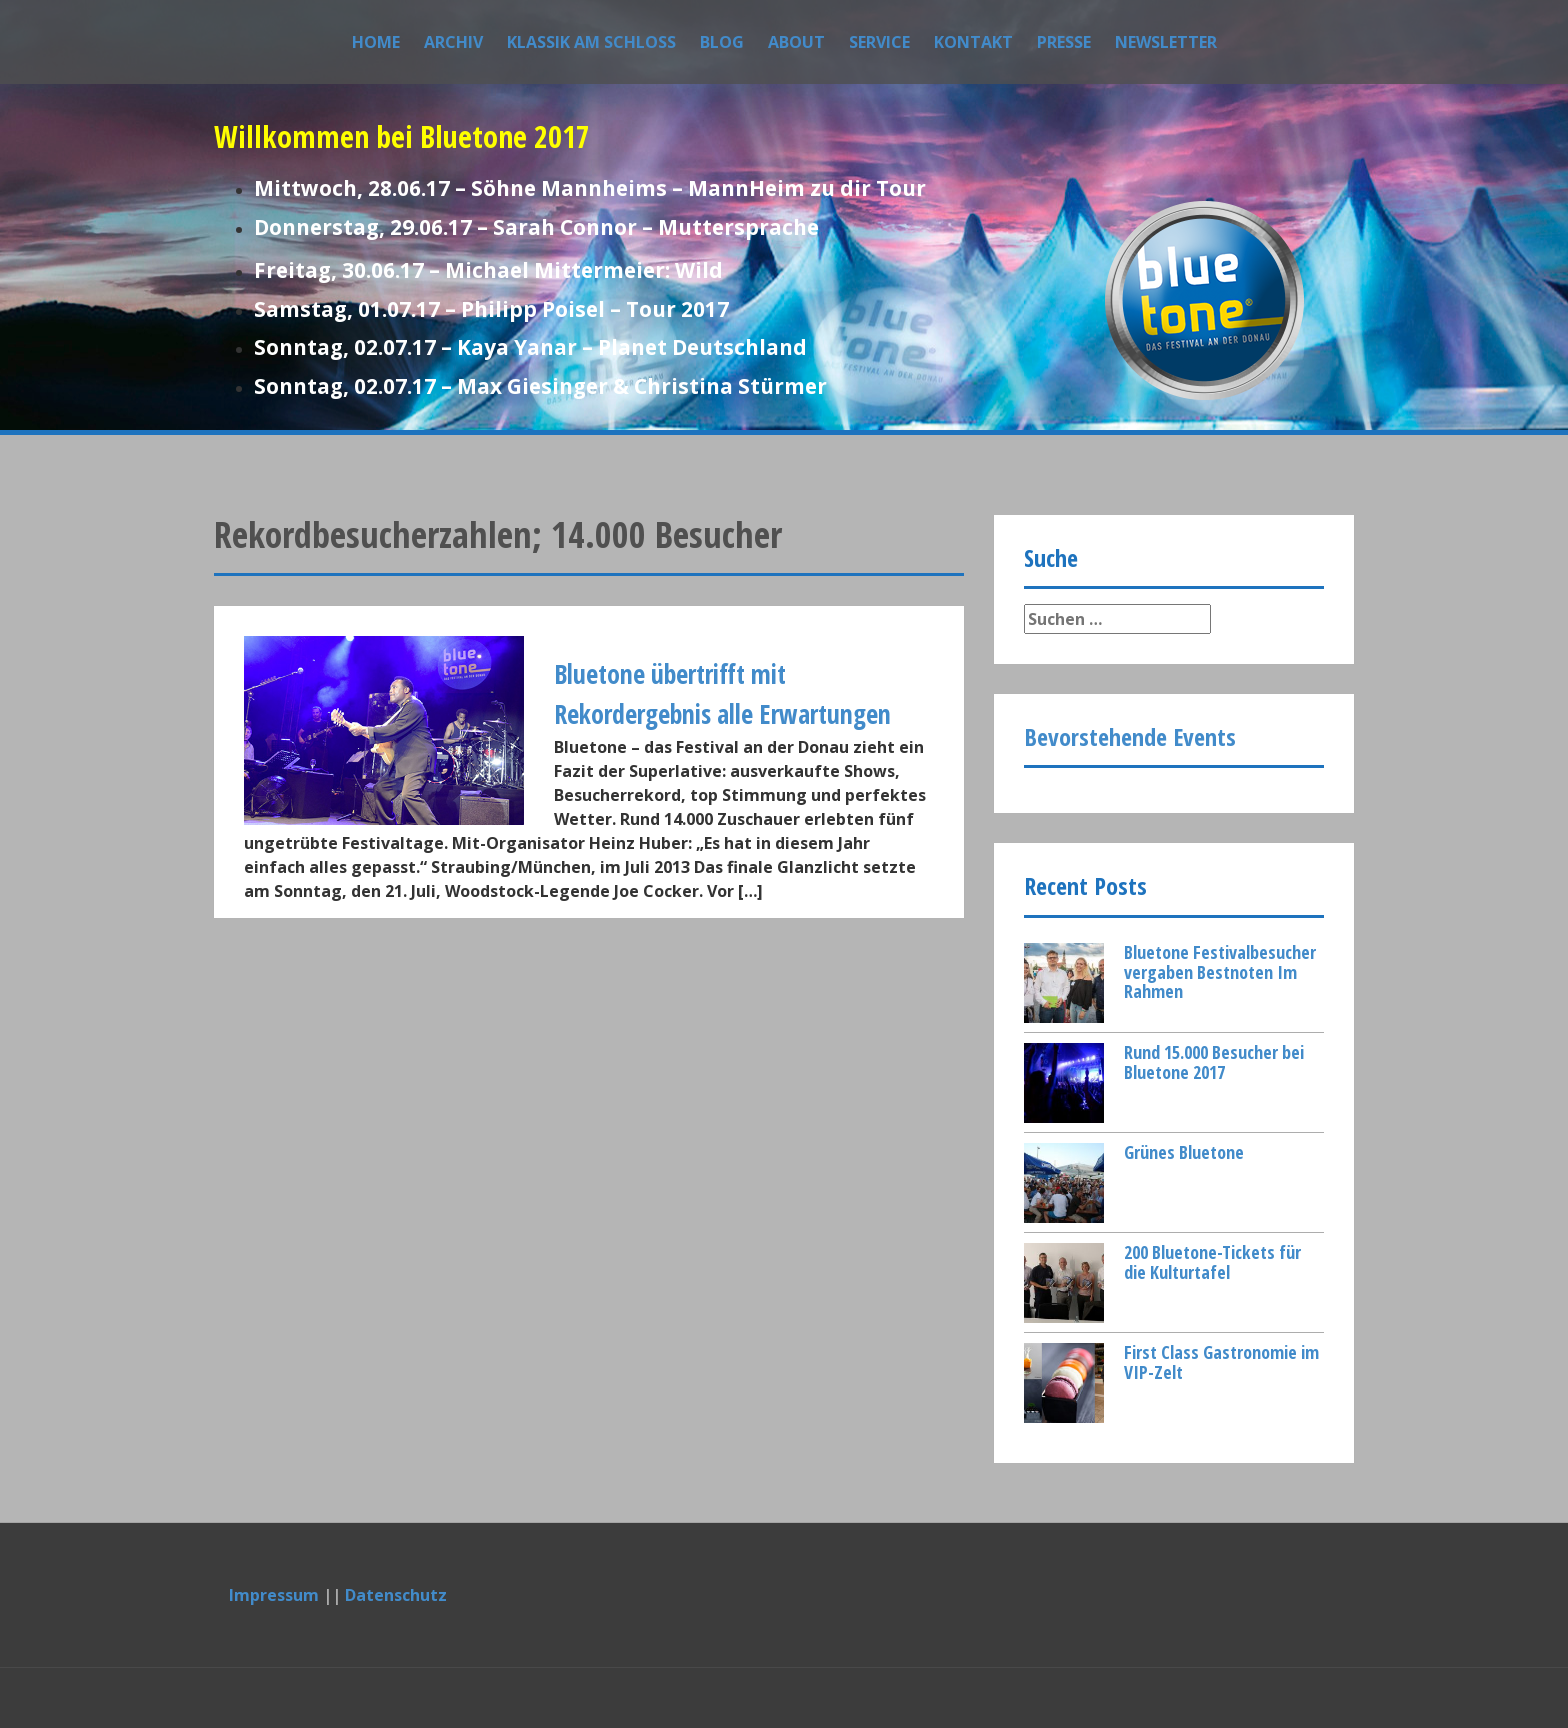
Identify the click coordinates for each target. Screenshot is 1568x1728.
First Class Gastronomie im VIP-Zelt (1221, 1362)
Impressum (274, 1595)
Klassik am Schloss (591, 42)
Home (376, 42)
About (796, 42)
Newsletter (1166, 42)
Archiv (453, 42)
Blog (722, 42)
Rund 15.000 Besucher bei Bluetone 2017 (1214, 1062)
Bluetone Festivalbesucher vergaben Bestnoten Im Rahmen (1220, 972)
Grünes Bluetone (1184, 1152)
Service (879, 42)
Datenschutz (396, 1595)
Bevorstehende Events (1130, 736)
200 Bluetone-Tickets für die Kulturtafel (1212, 1262)
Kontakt (973, 42)
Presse (1064, 42)
